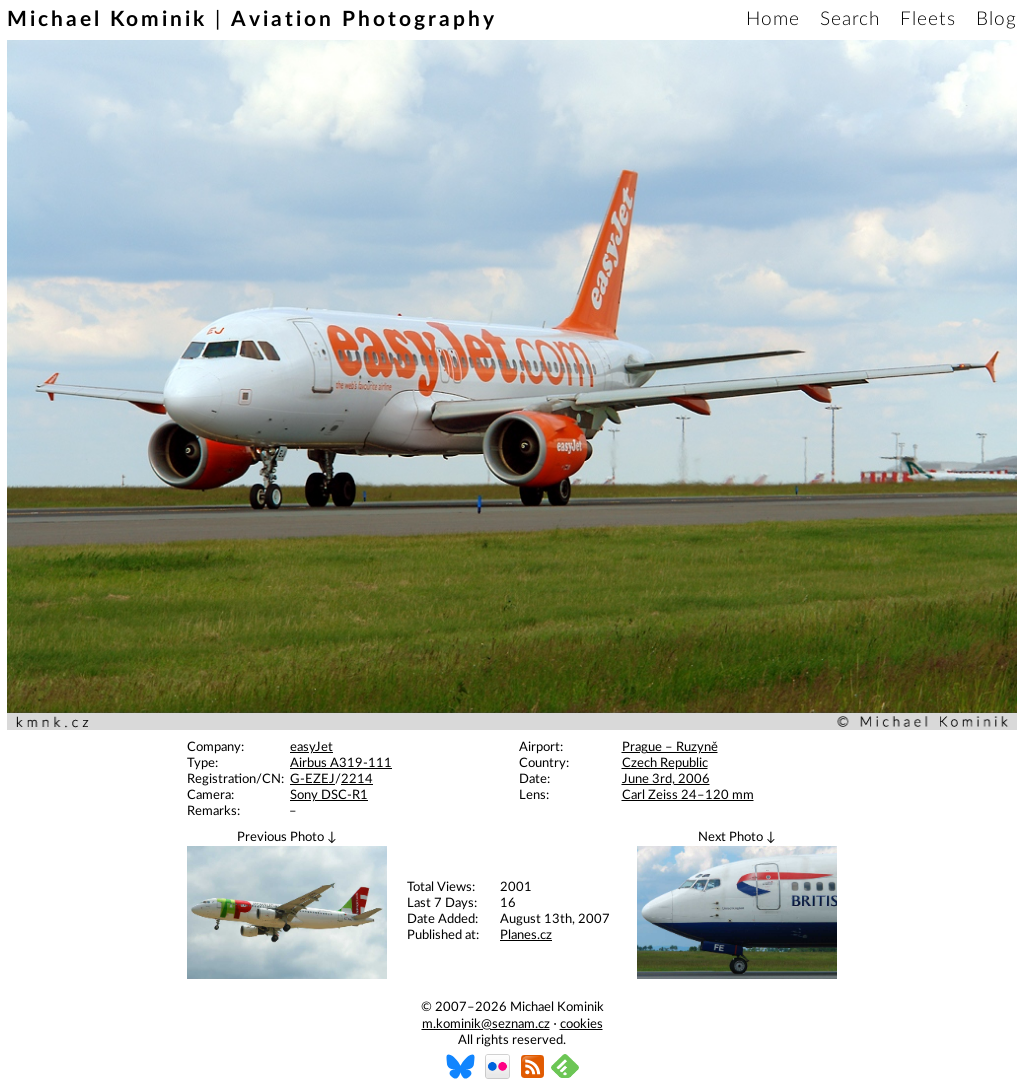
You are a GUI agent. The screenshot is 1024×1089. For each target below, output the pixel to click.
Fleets (928, 19)
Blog (996, 19)
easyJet (311, 747)
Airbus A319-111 (341, 763)
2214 (357, 779)
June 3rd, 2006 (666, 779)
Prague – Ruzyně (670, 747)
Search (850, 19)
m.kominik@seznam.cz (486, 1024)
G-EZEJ (312, 779)
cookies (581, 1024)
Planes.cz (526, 935)
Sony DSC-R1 (329, 795)
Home (773, 19)
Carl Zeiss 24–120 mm (688, 795)
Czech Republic (665, 763)
